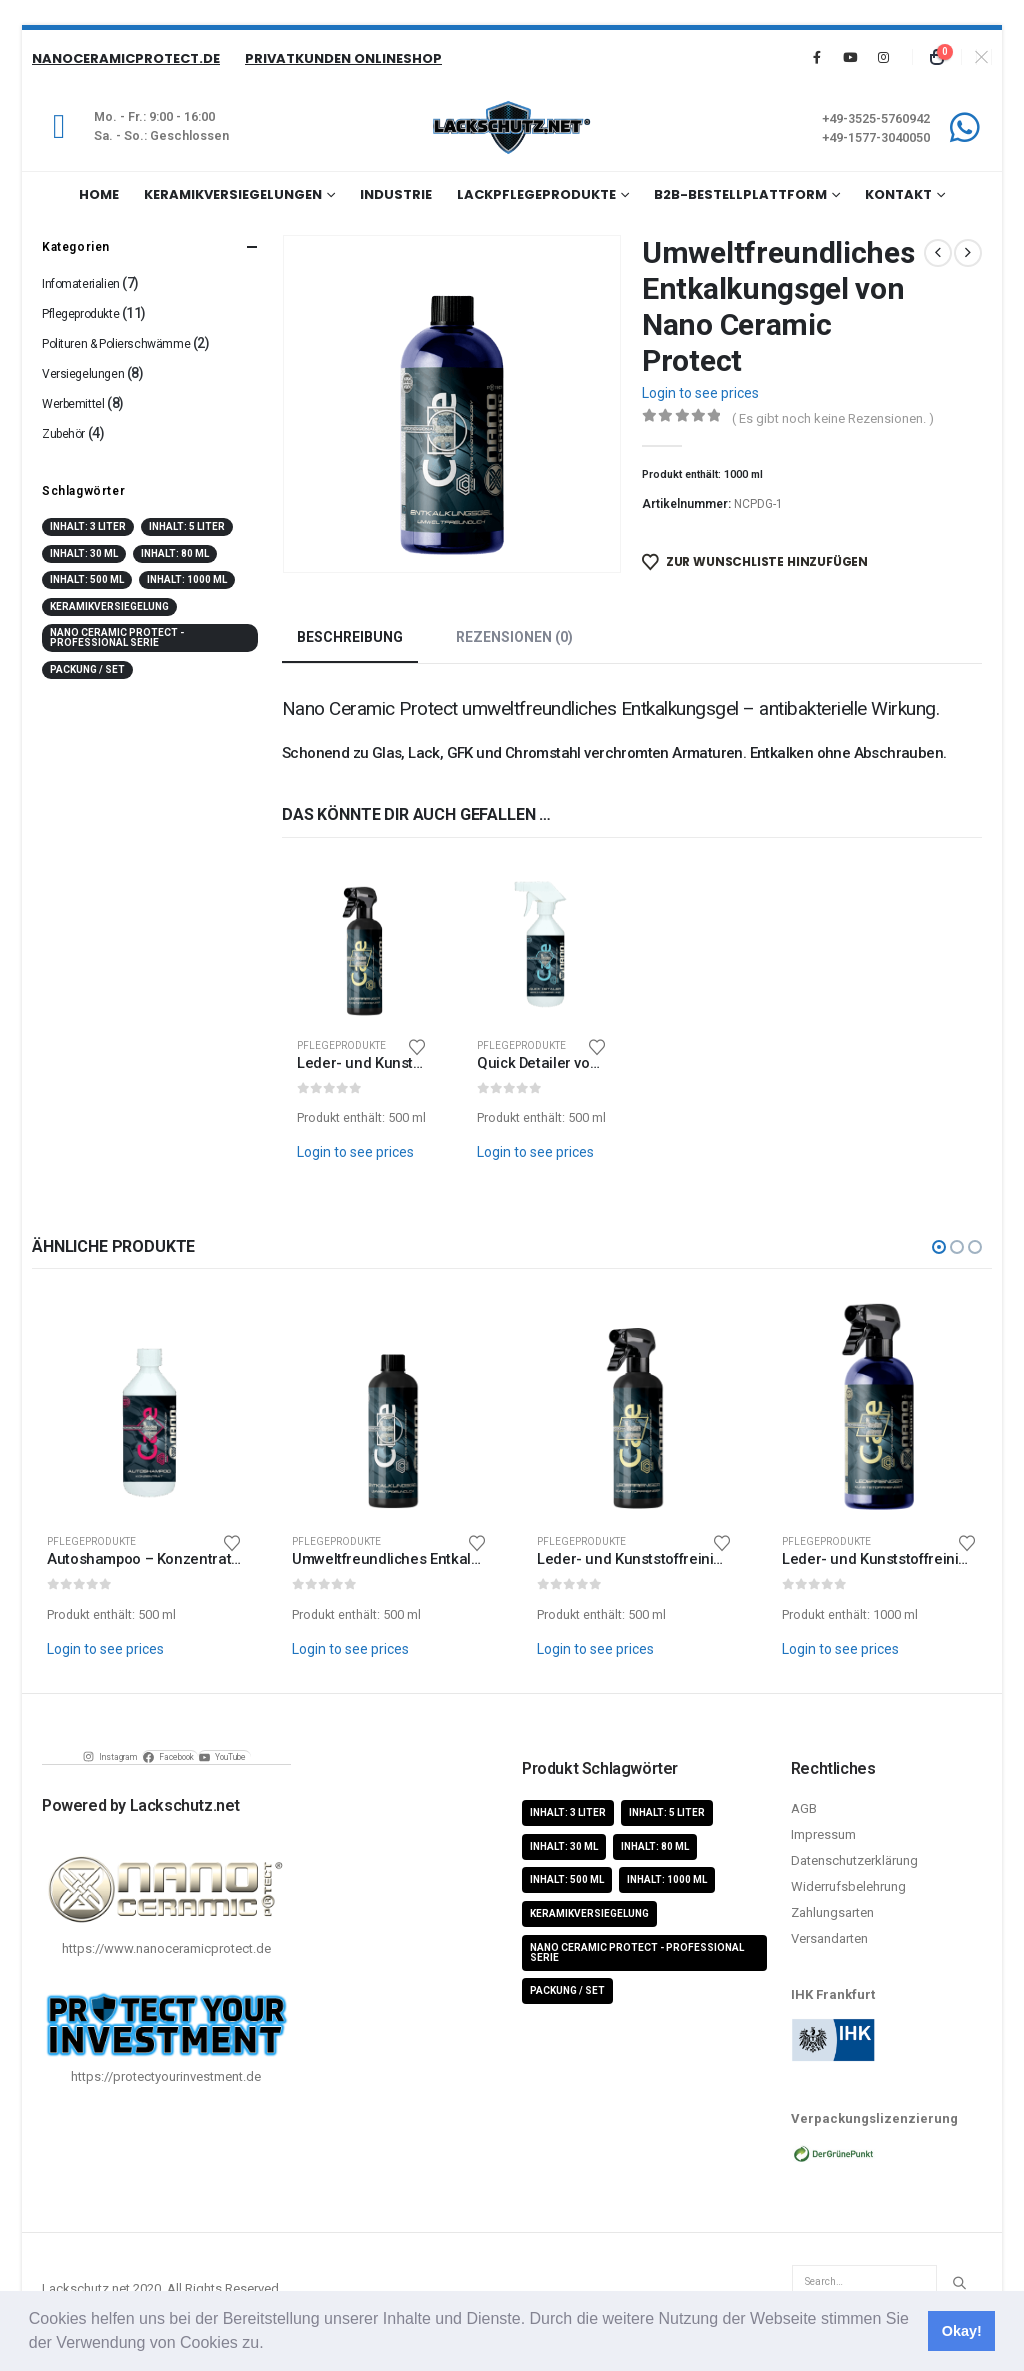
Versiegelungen (83, 374)
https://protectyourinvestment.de (166, 2076)
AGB (804, 1808)
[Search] (959, 2283)
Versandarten (829, 1938)
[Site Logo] (512, 127)
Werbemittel (73, 404)
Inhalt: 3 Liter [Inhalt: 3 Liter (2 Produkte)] (88, 526)
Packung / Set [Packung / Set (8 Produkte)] (87, 669)
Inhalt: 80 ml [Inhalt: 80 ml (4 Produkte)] (175, 553)
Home (99, 194)
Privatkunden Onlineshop (343, 58)
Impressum (823, 1834)
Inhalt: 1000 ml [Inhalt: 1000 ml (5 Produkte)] (187, 579)
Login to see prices (700, 393)
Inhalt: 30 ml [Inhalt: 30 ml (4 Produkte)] (84, 553)
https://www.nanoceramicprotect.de (166, 1948)
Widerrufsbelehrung (848, 1886)
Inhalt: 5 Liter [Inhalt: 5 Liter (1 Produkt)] (187, 526)
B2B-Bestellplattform (740, 194)
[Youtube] (850, 57)
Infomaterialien (81, 284)
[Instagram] (883, 57)
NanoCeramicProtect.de (126, 58)
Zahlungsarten (832, 1912)
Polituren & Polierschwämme (116, 344)
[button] (271, 2345)
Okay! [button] (962, 2331)
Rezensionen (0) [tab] (514, 637)
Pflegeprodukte (341, 1045)
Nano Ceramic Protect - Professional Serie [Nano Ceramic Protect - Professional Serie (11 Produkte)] (117, 637)
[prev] (938, 253)
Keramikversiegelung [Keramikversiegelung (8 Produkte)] (109, 606)
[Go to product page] (362, 942)
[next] (968, 253)
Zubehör (63, 434)
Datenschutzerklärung (854, 1860)
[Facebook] (817, 57)
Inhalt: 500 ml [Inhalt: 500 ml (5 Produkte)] (87, 579)
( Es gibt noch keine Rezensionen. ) (833, 418)
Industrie (396, 194)
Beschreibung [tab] (350, 637)
